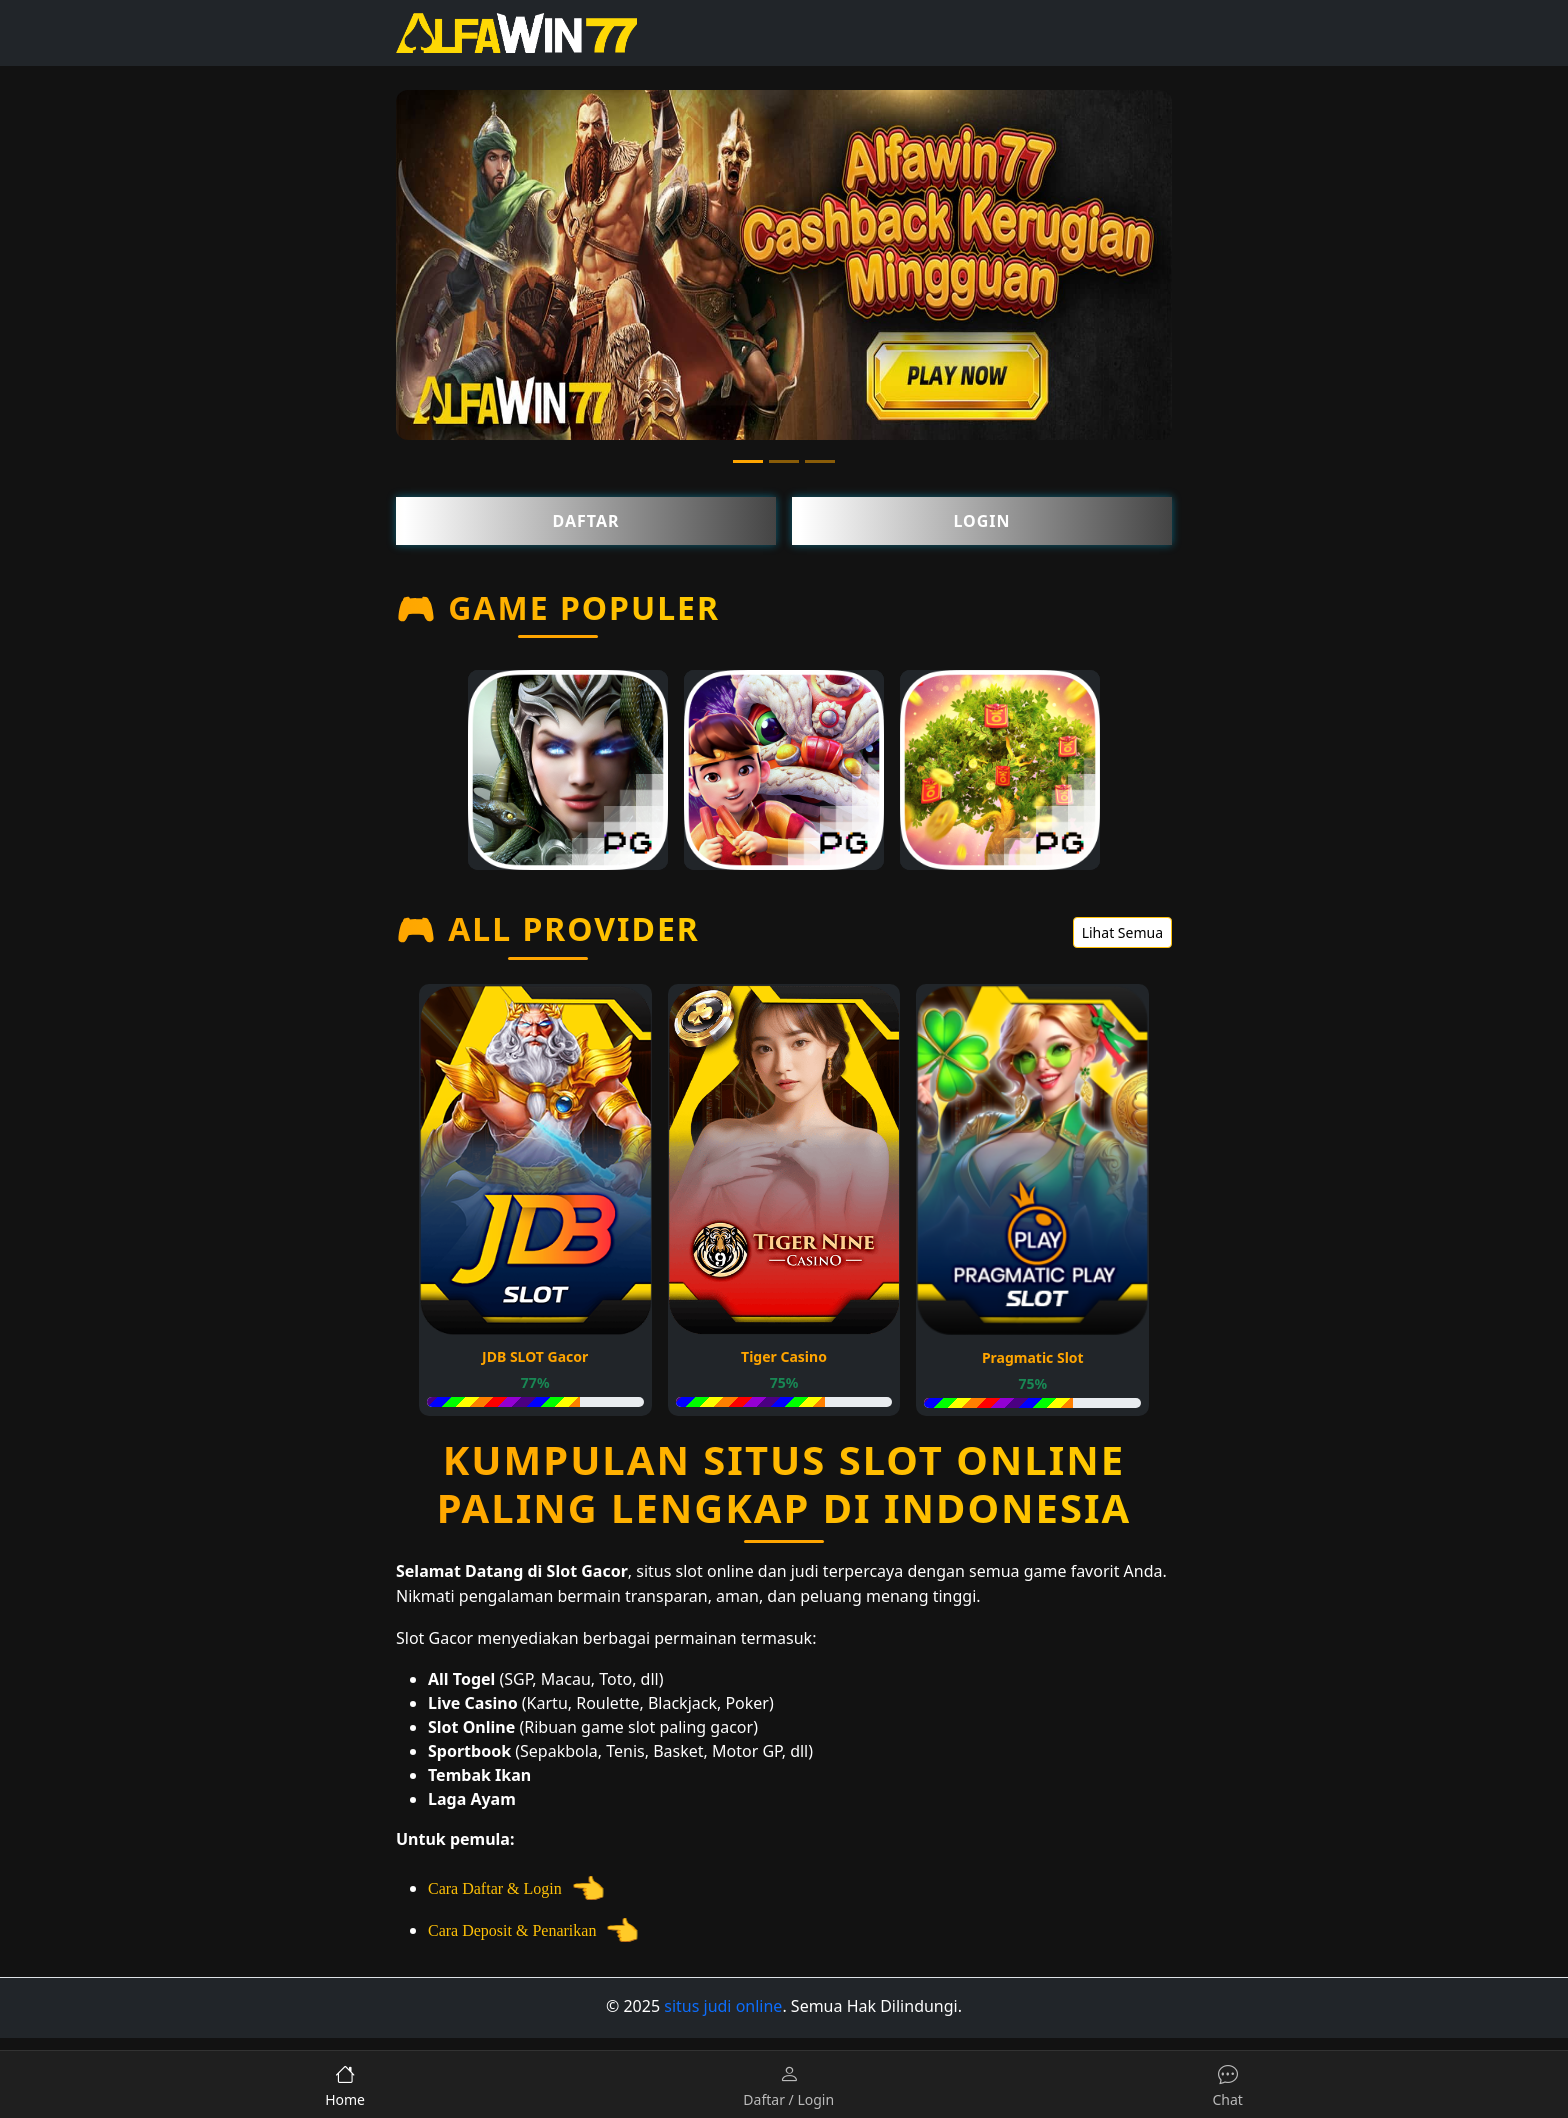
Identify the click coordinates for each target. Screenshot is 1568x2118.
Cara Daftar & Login (519, 1888)
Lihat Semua (1122, 932)
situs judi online (723, 2006)
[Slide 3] (820, 461)
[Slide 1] (748, 461)
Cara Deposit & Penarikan (536, 1930)
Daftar (586, 521)
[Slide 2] (784, 461)
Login (981, 521)
